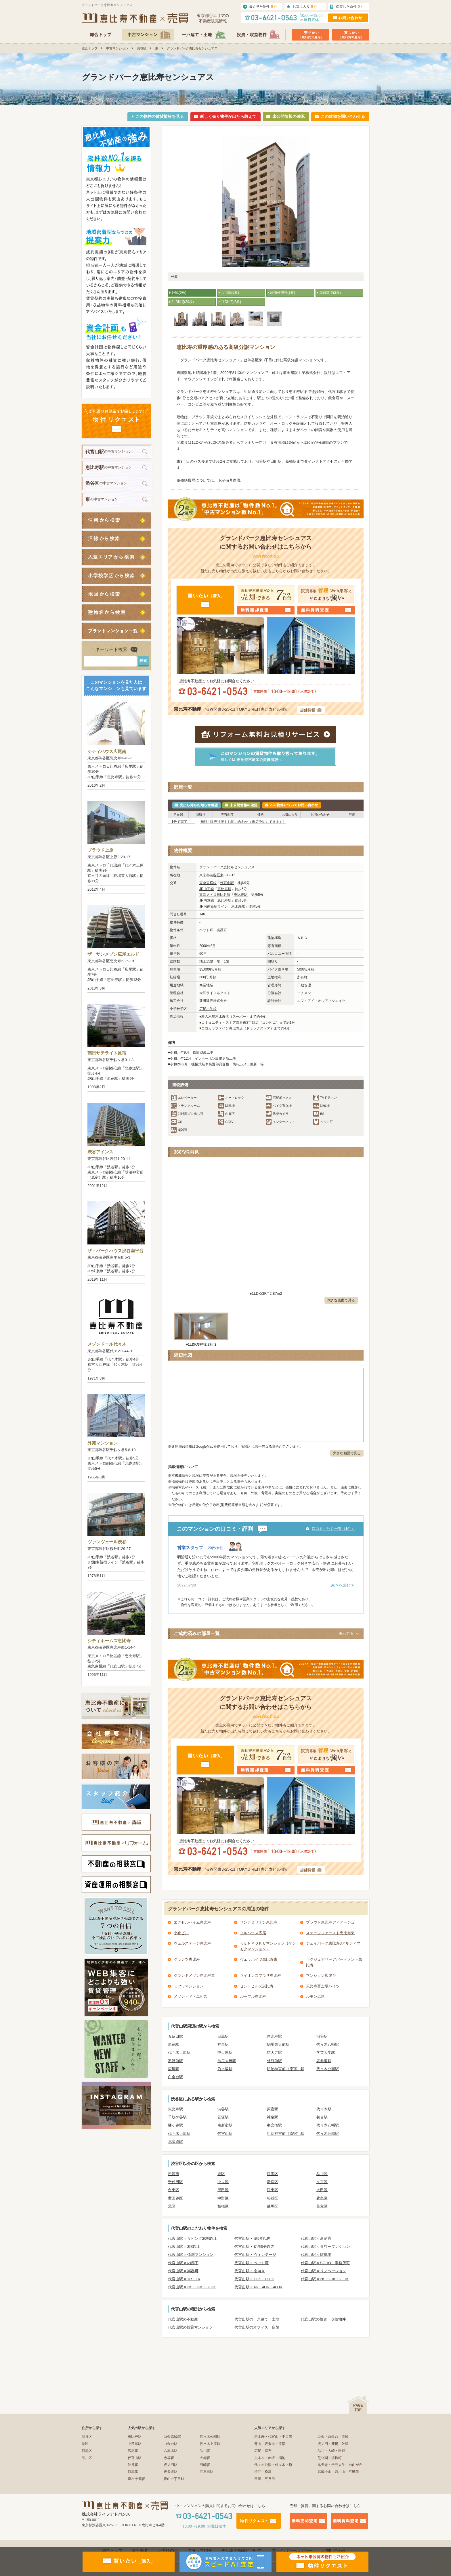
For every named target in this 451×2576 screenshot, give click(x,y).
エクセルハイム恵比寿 (192, 1922)
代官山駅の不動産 (183, 2319)
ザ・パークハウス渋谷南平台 (115, 1250)
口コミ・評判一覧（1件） (333, 1528)
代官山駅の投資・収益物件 (323, 2319)
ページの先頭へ (358, 2405)
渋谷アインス (100, 1151)
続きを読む (340, 1585)
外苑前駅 (274, 2061)
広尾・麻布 (263, 2451)
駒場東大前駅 (278, 2044)
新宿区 (272, 2182)
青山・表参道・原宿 (269, 2444)
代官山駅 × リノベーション (323, 2271)
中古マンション (117, 48)
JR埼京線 (206, 900)
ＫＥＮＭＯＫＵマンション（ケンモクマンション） (268, 1946)
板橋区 (223, 2206)
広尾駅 (173, 2069)
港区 (221, 2174)
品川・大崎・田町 (331, 2451)
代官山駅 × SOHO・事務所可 (325, 2263)
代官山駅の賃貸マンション (190, 2327)
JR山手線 (206, 889)
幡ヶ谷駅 (175, 2125)
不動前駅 (175, 2061)
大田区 (322, 2190)
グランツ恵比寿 (187, 1959)
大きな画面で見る (341, 1300)
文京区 (322, 2182)
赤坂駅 (169, 2458)
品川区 (322, 2174)
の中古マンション (108, 451)
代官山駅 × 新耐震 (316, 2238)
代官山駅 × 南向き (249, 2271)
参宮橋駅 (274, 2125)
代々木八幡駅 (327, 2044)
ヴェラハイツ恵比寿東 (258, 1959)
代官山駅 (227, 883)
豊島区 (322, 2198)
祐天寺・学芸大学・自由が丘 (340, 2465)
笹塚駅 (223, 2117)
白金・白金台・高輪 (333, 2437)
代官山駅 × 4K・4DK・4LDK (258, 2287)
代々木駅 (323, 2109)
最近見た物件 (263, 6)
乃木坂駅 (224, 2069)
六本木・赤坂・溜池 (269, 2458)
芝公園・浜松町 (330, 2458)
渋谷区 (141, 48)
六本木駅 (170, 2451)
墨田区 (223, 2190)
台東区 (173, 2190)
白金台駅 (175, 2077)
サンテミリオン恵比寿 (258, 1922)
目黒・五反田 (264, 2479)
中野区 (223, 2198)
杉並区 (272, 2198)
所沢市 (173, 2174)
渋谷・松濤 (263, 2472)
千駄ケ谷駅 (177, 2117)
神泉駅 (223, 2044)
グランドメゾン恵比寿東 (194, 1975)
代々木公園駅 (327, 2069)
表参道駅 (323, 2061)
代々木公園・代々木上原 (273, 2465)
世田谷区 (175, 2198)
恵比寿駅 (224, 889)
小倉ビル (181, 1933)
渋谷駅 (322, 2036)
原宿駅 (173, 2044)
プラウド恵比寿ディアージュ (330, 1922)
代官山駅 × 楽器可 (183, 2271)
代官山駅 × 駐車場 (316, 2254)
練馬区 (272, 2206)
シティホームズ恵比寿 (109, 1640)
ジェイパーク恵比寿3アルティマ (333, 1943)
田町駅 (205, 2465)
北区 (171, 2206)
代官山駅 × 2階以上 (184, 2246)
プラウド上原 (100, 850)
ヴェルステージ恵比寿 (192, 1943)
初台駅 (322, 2117)
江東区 (272, 2190)
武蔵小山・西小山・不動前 (338, 2472)
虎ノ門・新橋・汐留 (333, 2444)
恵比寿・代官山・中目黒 (273, 2437)
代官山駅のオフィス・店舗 (256, 2327)
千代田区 (175, 2182)
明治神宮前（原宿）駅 (285, 2069)
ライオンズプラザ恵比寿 (260, 1975)
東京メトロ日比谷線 (214, 895)
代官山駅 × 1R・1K (184, 2279)
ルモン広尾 (315, 1996)
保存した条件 (350, 6)
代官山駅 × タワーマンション (325, 2246)
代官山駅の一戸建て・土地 (256, 2319)
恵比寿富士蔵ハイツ (323, 1986)
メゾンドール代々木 (106, 1344)
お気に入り (305, 6)
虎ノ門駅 (170, 2465)
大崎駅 (205, 2458)
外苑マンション (102, 1442)
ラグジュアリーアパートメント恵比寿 (334, 1962)
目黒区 (272, 2174)
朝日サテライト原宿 (106, 1052)
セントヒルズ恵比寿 (257, 1986)
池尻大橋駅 (226, 2061)
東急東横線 (208, 883)
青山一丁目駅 (174, 2479)
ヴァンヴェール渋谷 (106, 1541)
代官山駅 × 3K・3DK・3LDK (192, 2287)
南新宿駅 (224, 2125)
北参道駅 (175, 2141)
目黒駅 (223, 2036)
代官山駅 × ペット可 (251, 2263)
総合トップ (90, 48)
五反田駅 (175, 2036)
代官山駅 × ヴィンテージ (255, 2254)
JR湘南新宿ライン (213, 906)
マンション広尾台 (321, 1975)
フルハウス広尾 (253, 1933)
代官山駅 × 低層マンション (190, 2254)
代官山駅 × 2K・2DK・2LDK (325, 2279)
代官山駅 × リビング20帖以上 (192, 2238)
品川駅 (205, 2451)
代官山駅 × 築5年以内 (252, 2238)
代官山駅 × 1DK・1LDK (254, 2279)
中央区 (223, 2182)
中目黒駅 (224, 2052)
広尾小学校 (208, 1009)
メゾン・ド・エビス (190, 1996)
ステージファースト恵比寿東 (330, 1933)
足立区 (322, 2206)
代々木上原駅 (179, 2052)
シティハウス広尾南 (106, 751)
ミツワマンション (189, 1986)
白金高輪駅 (172, 2437)
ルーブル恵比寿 (253, 1996)
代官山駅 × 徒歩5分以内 (254, 2246)
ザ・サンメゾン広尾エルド (113, 954)
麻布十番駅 (136, 2479)
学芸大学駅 (325, 2052)
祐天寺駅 (274, 2052)
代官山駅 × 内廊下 (183, 2263)
